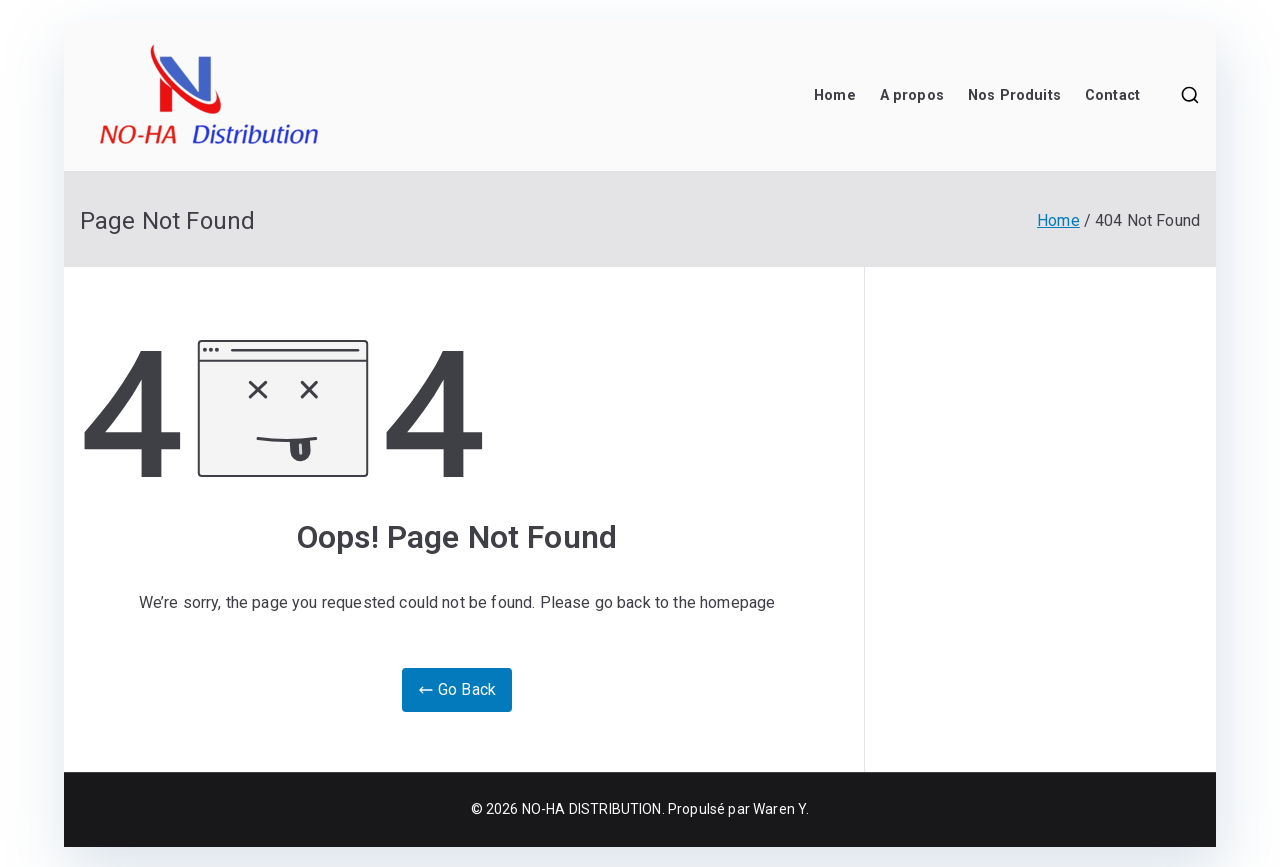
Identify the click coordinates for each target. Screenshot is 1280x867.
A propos (912, 95)
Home (835, 95)
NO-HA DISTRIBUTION (592, 809)
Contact (1112, 95)
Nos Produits (1014, 95)
